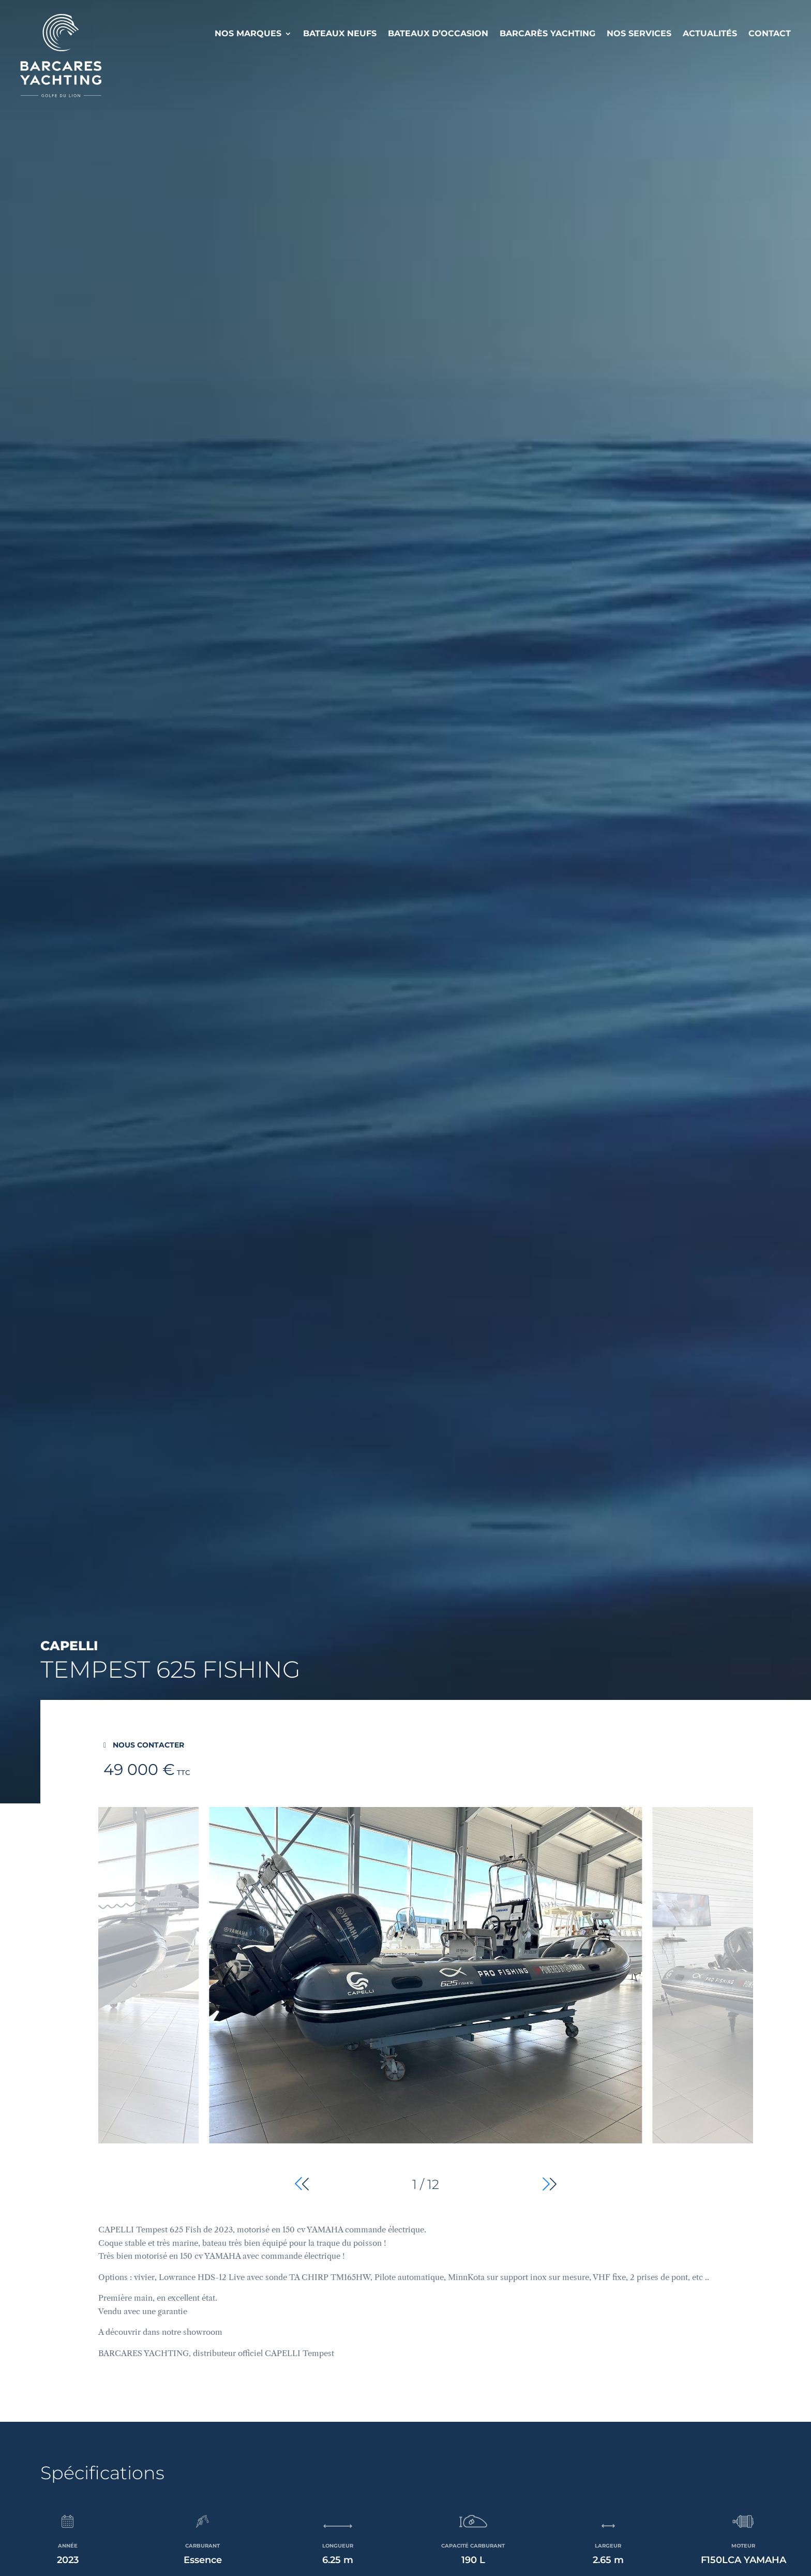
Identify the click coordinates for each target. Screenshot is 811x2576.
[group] (425, 2001)
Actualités (710, 33)
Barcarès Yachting (547, 33)
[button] (550, 2183)
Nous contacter (148, 1745)
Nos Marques (248, 33)
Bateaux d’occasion (438, 33)
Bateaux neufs (340, 33)
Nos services (639, 33)
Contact (769, 33)
